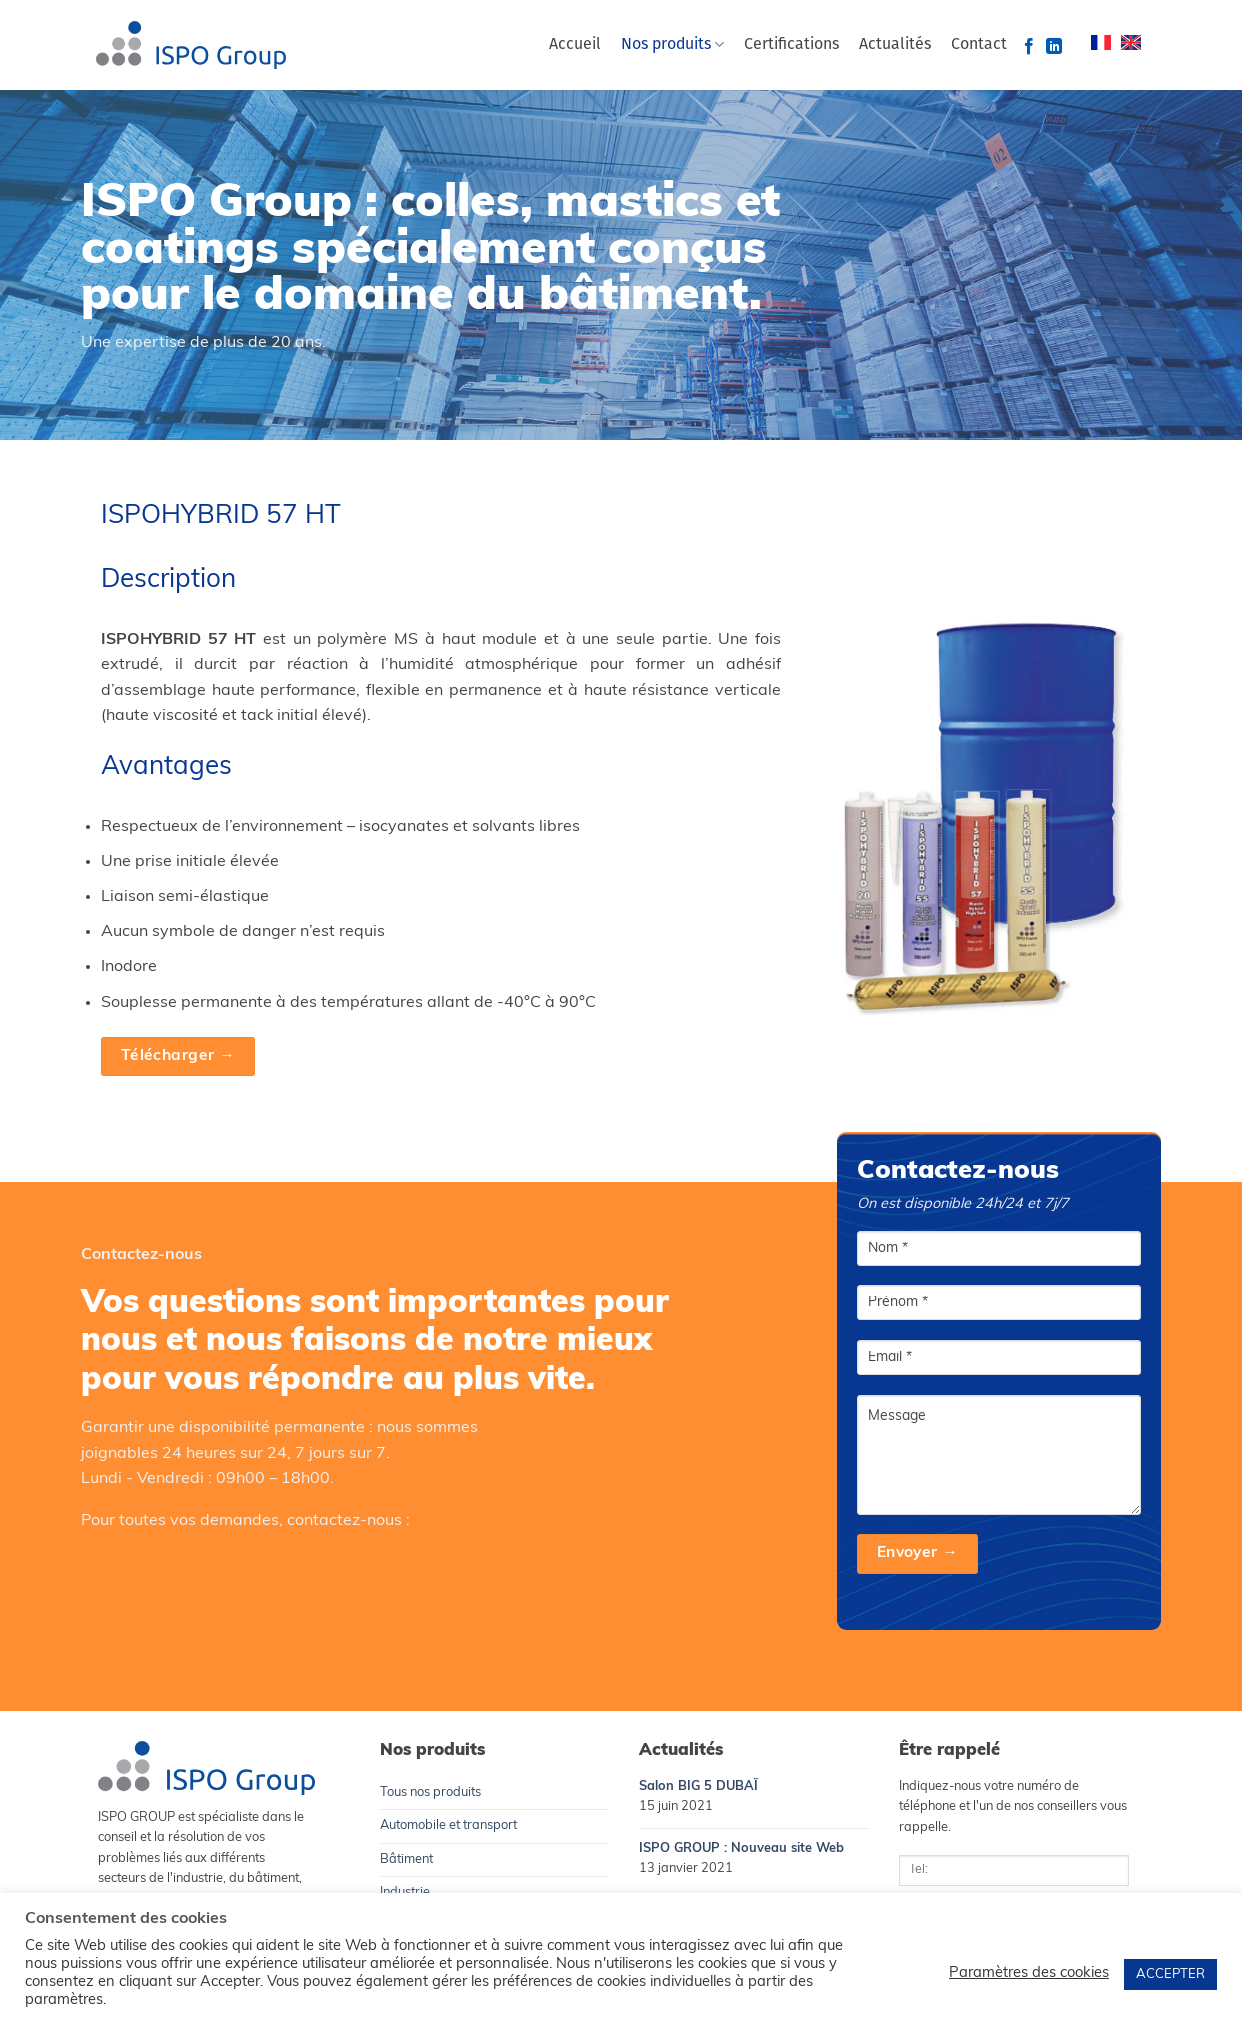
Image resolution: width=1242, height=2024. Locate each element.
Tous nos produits (430, 1792)
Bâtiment (406, 1859)
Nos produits (672, 44)
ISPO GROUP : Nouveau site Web (741, 1848)
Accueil (575, 45)
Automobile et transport (448, 1825)
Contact (979, 45)
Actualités (895, 45)
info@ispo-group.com (186, 1598)
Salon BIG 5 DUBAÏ (698, 1786)
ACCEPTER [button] (1170, 1974)
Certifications (791, 45)
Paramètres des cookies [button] (1029, 1973)
